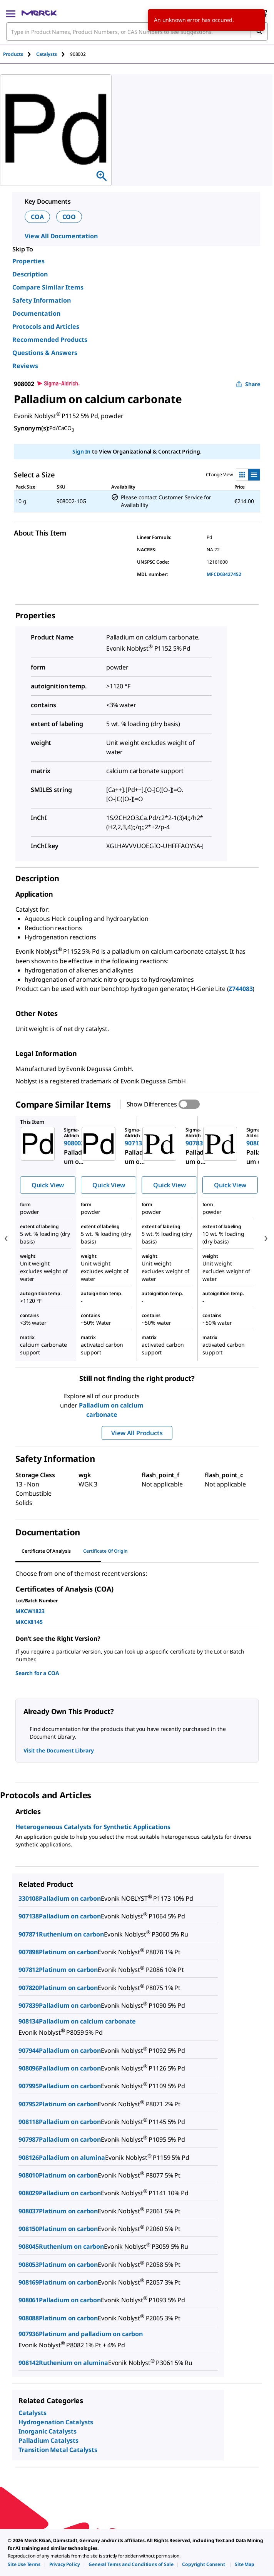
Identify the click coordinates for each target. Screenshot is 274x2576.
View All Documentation (61, 236)
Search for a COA (37, 1673)
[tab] (19, 54)
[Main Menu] (10, 13)
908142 (28, 2362)
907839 (28, 2005)
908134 (28, 2021)
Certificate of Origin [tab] (105, 1551)
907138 (28, 1916)
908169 (28, 2282)
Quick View (48, 1185)
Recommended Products (49, 339)
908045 (28, 2246)
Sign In (81, 451)
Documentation (36, 313)
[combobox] (137, 31)
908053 (28, 2264)
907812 (28, 1969)
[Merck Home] (39, 13)
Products (13, 54)
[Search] (259, 31)
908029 (28, 2193)
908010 (28, 2175)
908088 (28, 2318)
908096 (28, 2068)
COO (69, 217)
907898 (28, 1952)
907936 (28, 2334)
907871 (28, 1934)
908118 (28, 2121)
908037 (28, 2211)
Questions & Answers (44, 352)
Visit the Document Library (58, 1750)
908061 (28, 2300)
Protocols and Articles (45, 326)
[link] (24, 2564)
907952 (28, 2104)
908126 (28, 2157)
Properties (28, 261)
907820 (28, 1987)
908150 (28, 2228)
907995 (28, 2086)
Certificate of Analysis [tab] (46, 1551)
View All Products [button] (136, 1433)
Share (248, 384)
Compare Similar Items (48, 287)
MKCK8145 (29, 1621)
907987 (28, 2139)
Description (30, 274)
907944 (28, 2050)
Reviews (25, 366)
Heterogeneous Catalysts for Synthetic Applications (92, 1827)
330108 (28, 1898)
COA (37, 217)
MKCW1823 (30, 1611)
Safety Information (41, 300)
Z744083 (240, 988)
